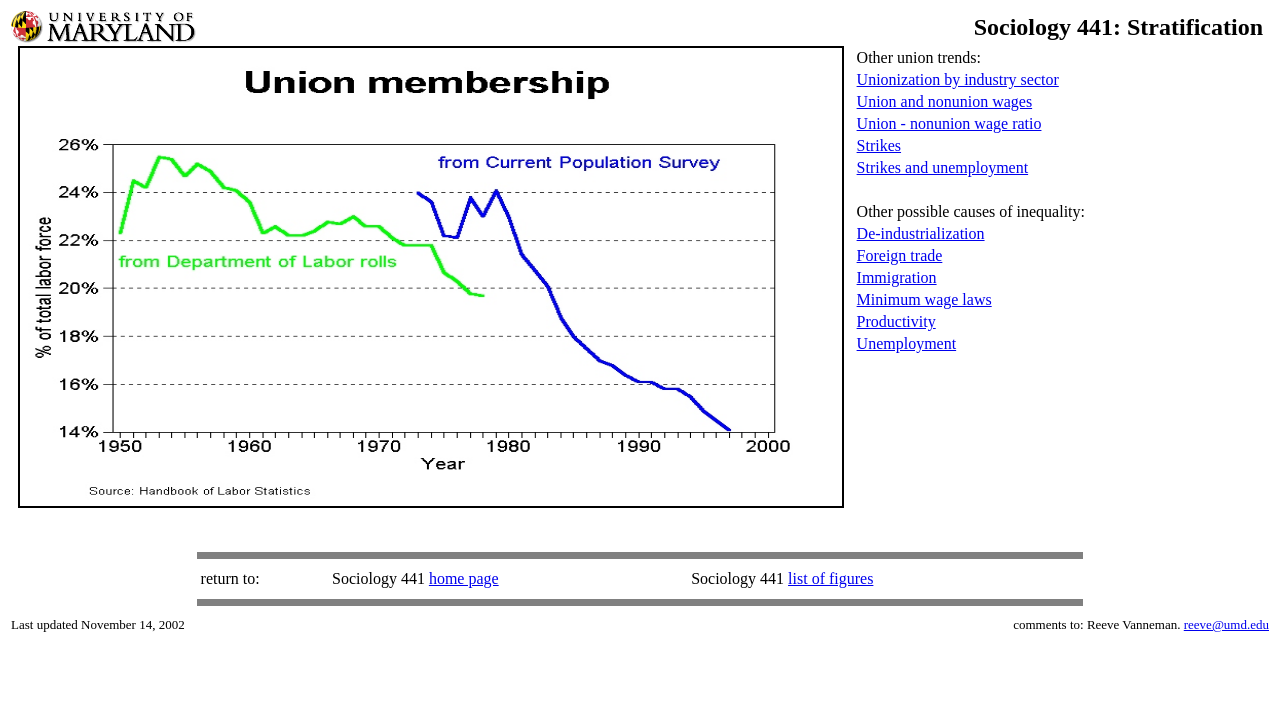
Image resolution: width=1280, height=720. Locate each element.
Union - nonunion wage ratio (949, 123)
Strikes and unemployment (943, 167)
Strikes (879, 145)
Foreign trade (900, 255)
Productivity (896, 321)
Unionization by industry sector (958, 79)
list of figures (830, 578)
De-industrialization (921, 233)
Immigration (897, 277)
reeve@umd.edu (1226, 624)
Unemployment (907, 343)
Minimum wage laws (924, 299)
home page (464, 578)
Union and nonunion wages (945, 101)
